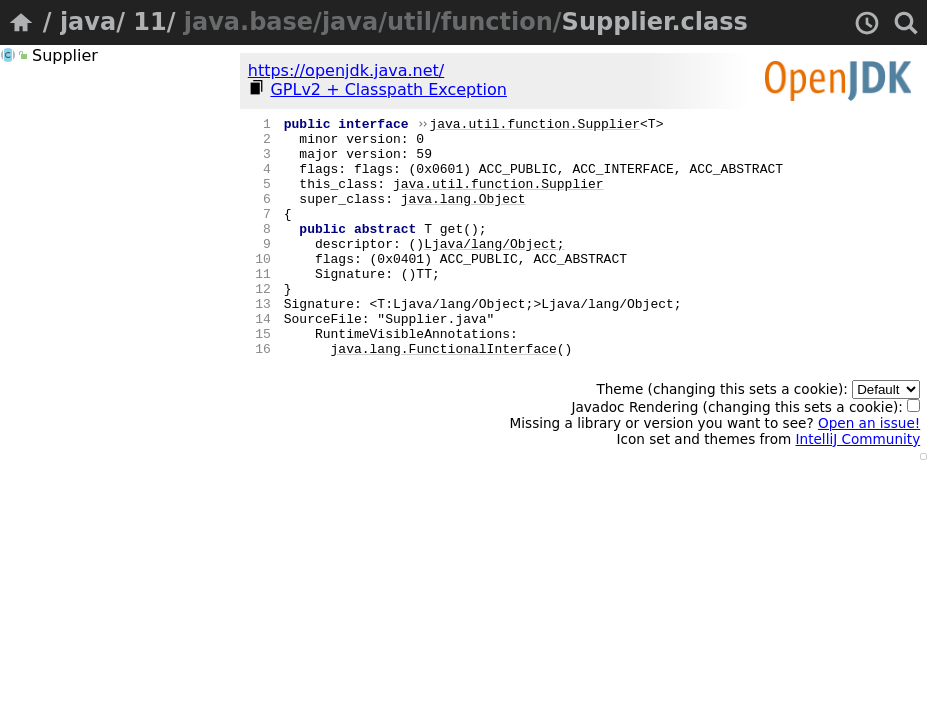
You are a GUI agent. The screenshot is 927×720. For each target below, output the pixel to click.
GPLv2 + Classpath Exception (388, 89)
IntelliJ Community (858, 487)
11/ (154, 22)
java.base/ (253, 22)
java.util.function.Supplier (534, 126)
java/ (92, 22)
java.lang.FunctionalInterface (444, 396)
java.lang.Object (463, 216)
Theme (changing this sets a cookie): (758, 437)
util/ (414, 22)
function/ (501, 22)
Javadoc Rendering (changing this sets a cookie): (745, 455)
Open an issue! (869, 471)
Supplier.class (655, 22)
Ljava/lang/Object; (494, 270)
